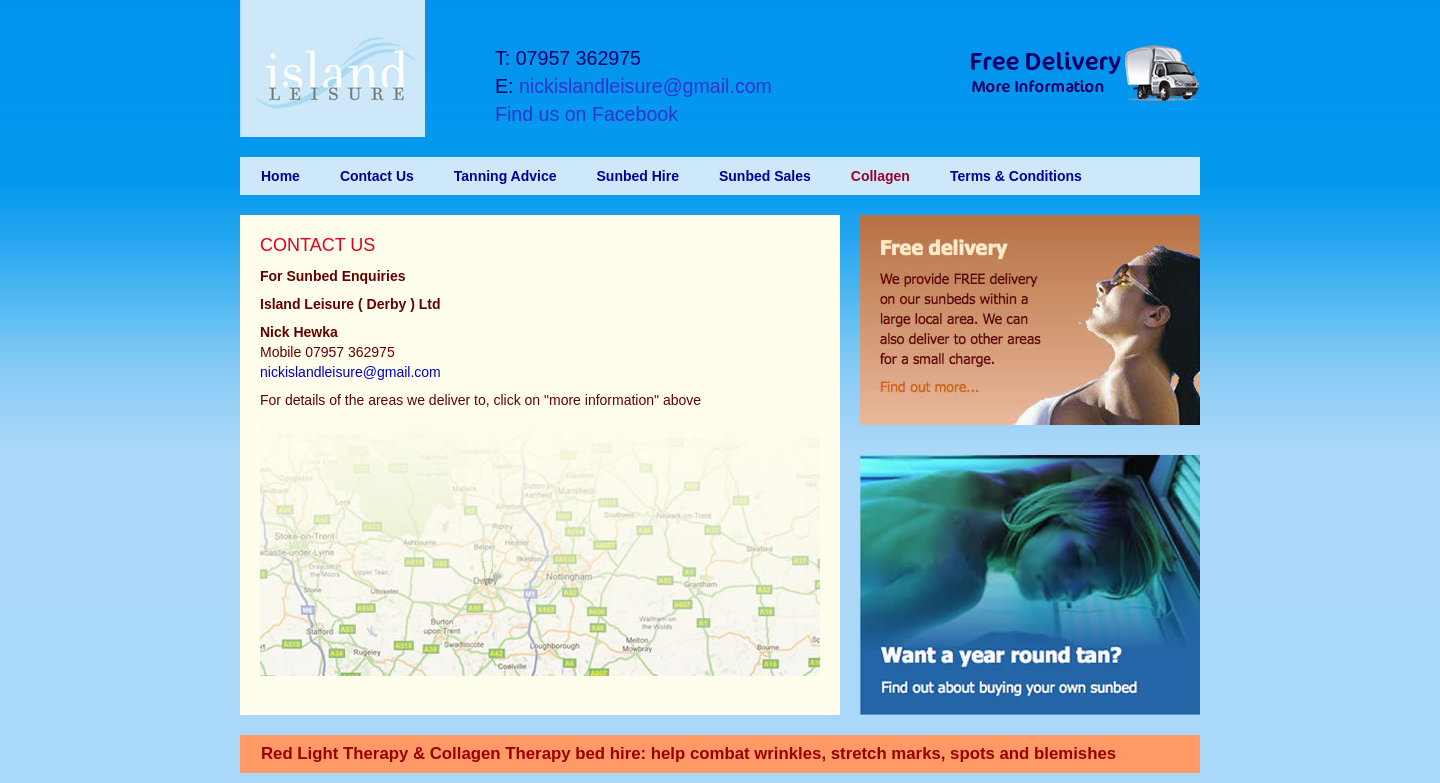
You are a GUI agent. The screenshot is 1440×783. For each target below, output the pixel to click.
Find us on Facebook (586, 114)
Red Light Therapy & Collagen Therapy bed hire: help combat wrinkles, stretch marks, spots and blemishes (688, 753)
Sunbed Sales (765, 176)
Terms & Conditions (1016, 176)
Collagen (880, 176)
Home (280, 176)
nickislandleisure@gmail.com (645, 86)
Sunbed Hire (638, 176)
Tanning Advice (505, 176)
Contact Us (377, 176)
